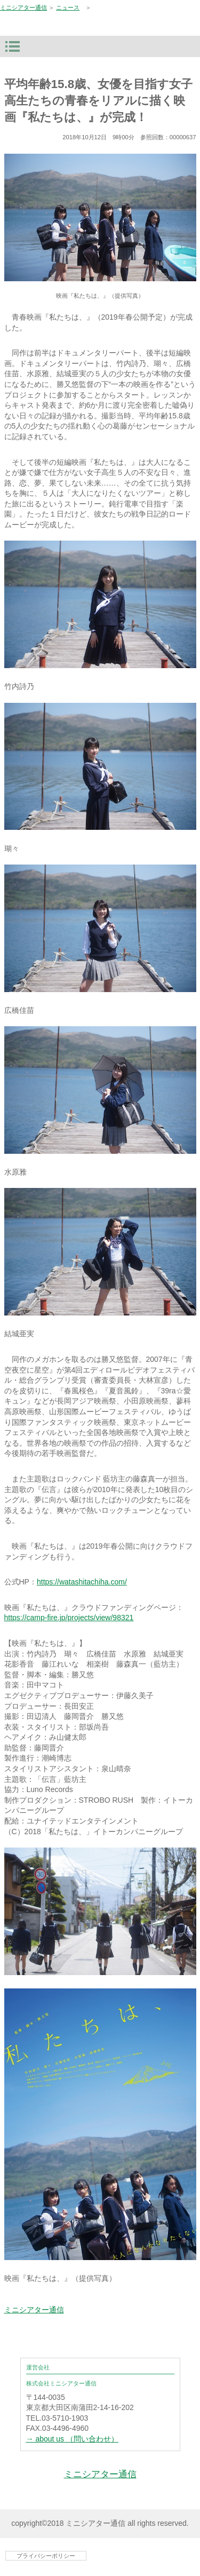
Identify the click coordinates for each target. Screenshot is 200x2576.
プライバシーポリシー (46, 2556)
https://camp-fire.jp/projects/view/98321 (69, 1617)
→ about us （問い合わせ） (72, 2439)
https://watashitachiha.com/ (82, 1582)
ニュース (67, 7)
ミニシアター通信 (23, 7)
